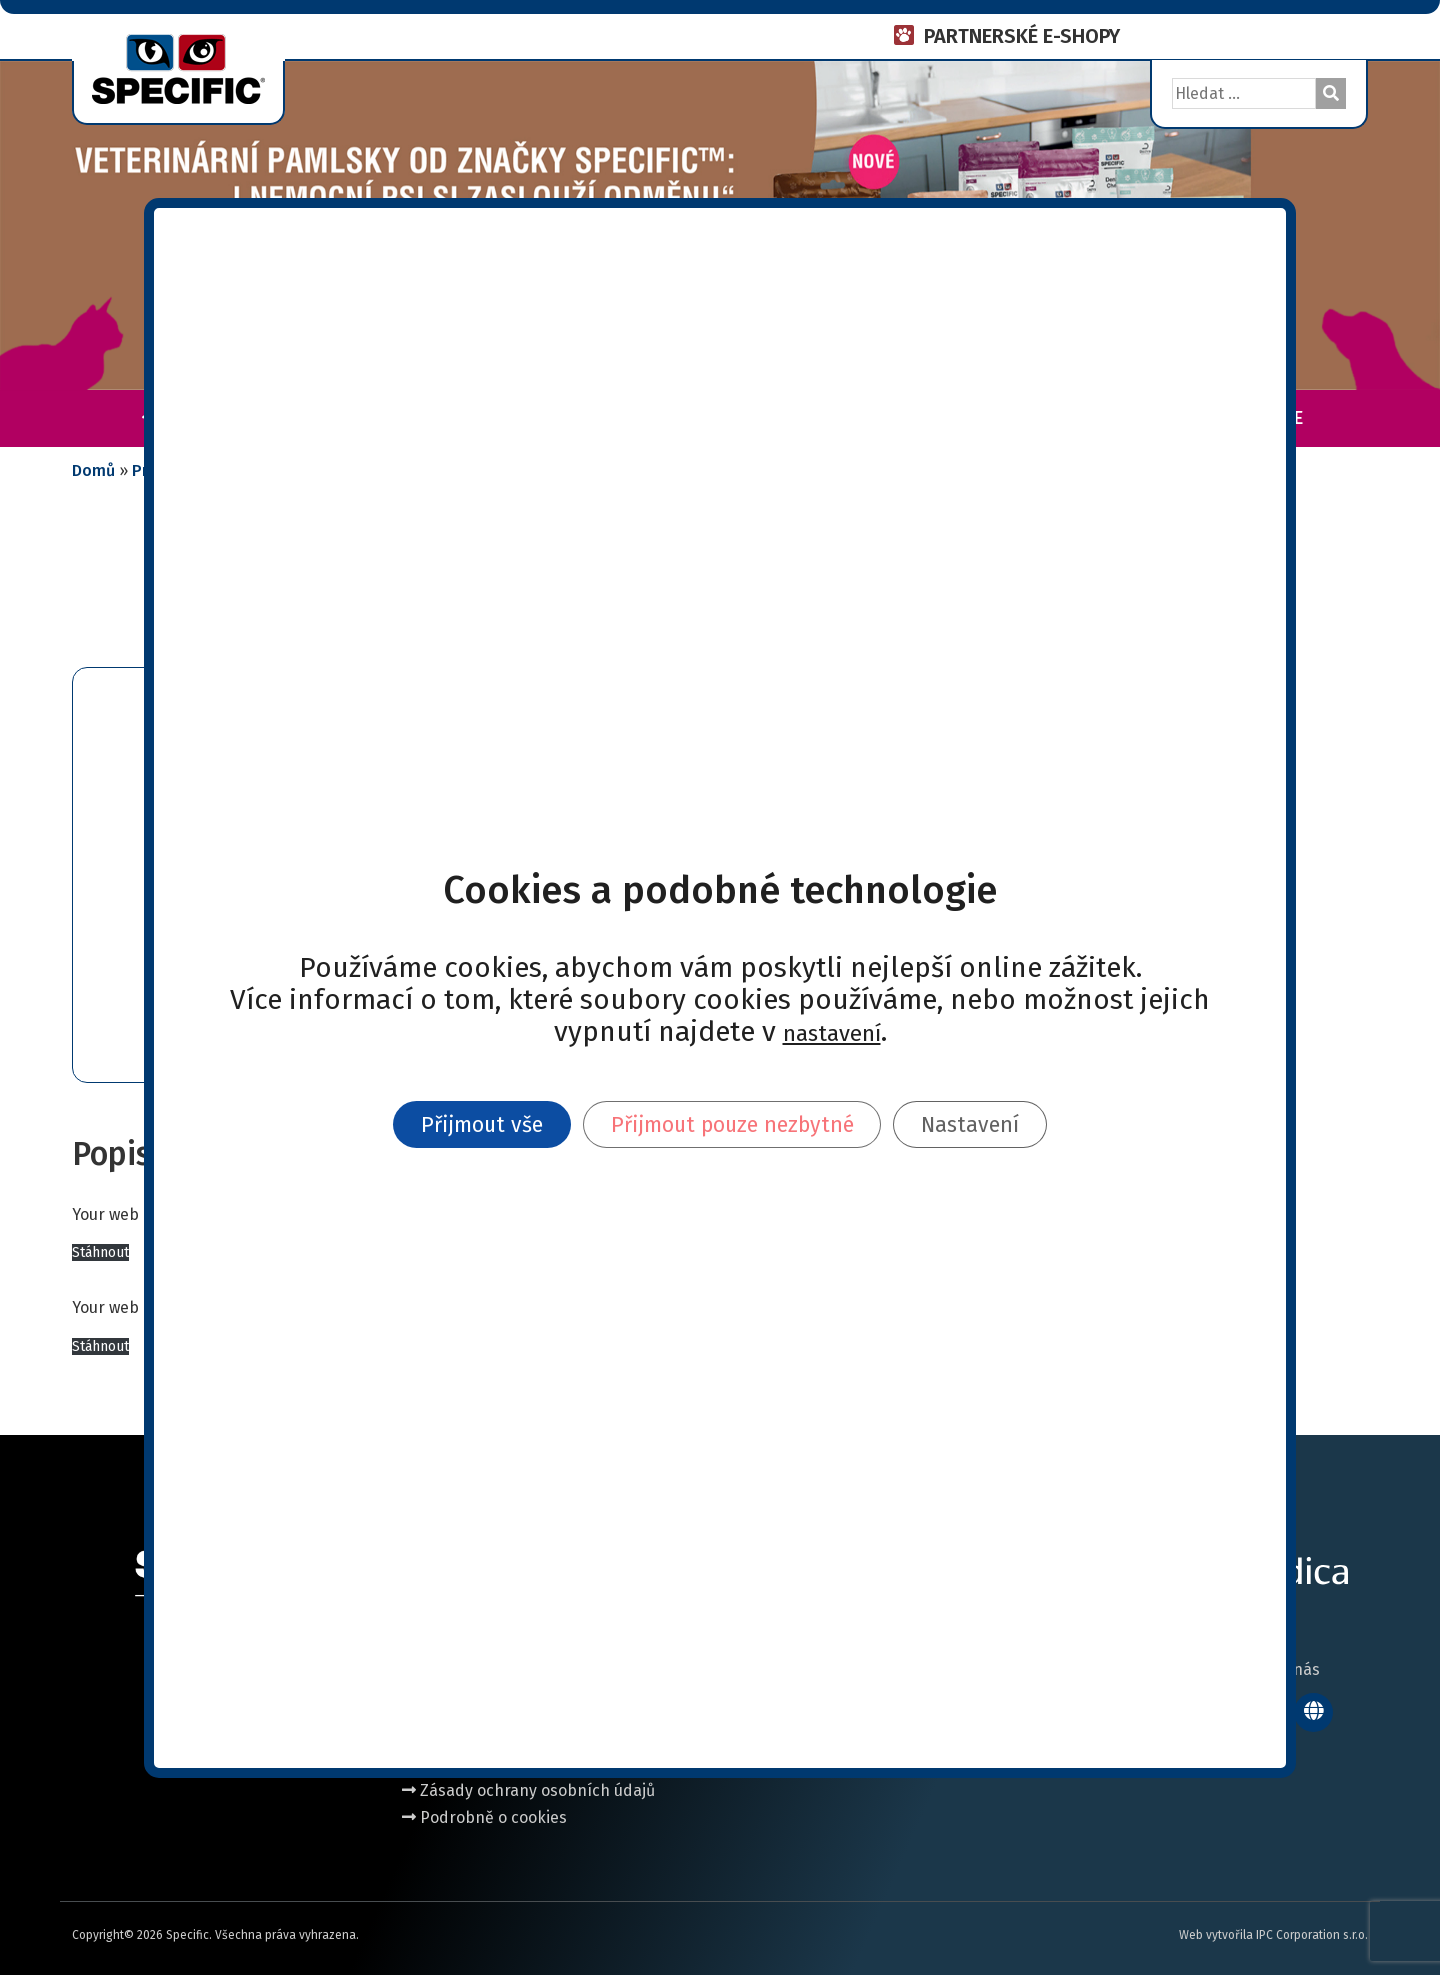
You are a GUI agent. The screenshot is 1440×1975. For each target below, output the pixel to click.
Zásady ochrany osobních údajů (528, 1790)
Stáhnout (100, 1252)
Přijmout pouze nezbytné (734, 1124)
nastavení (832, 1029)
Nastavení (997, 1124)
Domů (93, 470)
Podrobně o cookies (484, 1817)
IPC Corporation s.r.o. (1312, 1935)
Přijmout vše (457, 1124)
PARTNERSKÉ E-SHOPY (1022, 36)
